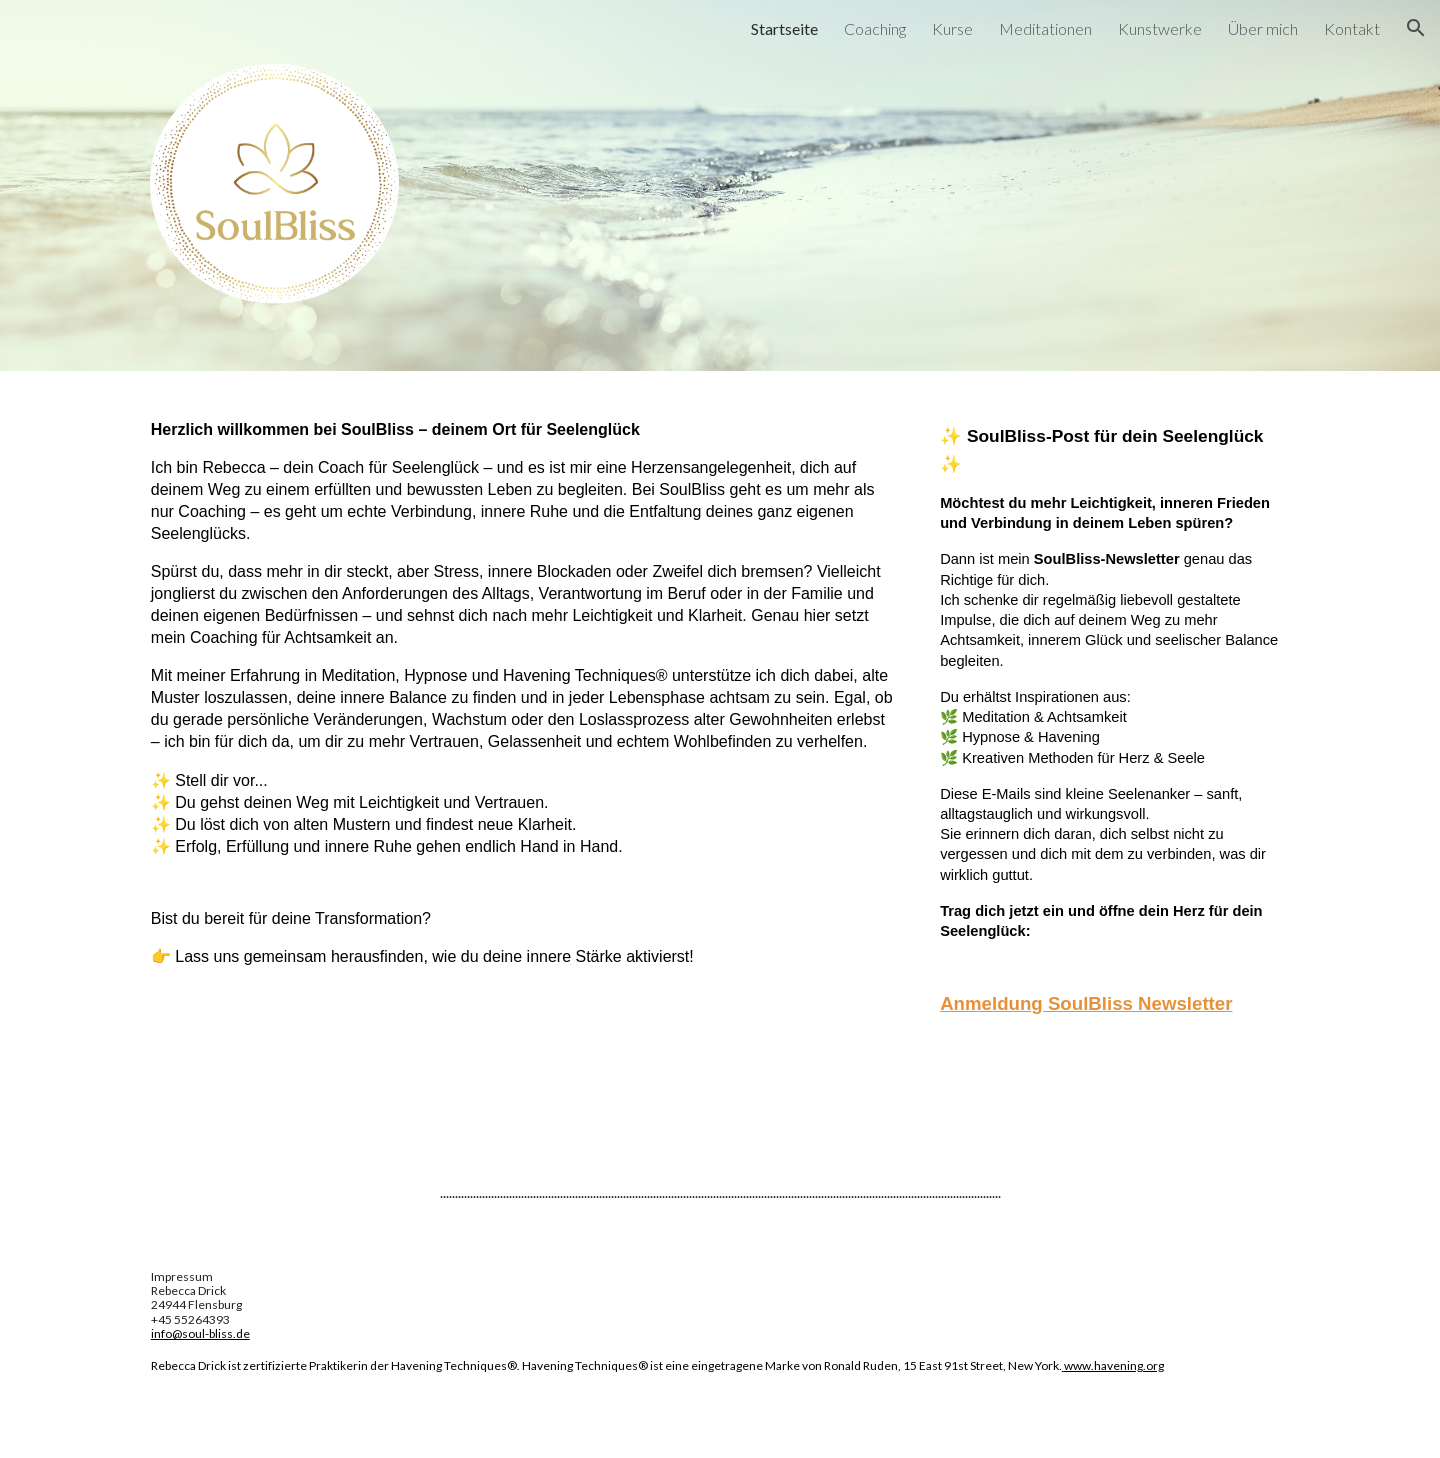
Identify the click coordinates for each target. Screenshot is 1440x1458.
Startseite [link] (784, 28)
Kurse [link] (952, 28)
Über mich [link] (1263, 28)
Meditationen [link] (1045, 28)
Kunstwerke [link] (1160, 28)
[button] (1416, 28)
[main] (523, 702)
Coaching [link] (875, 28)
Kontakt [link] (1352, 28)
